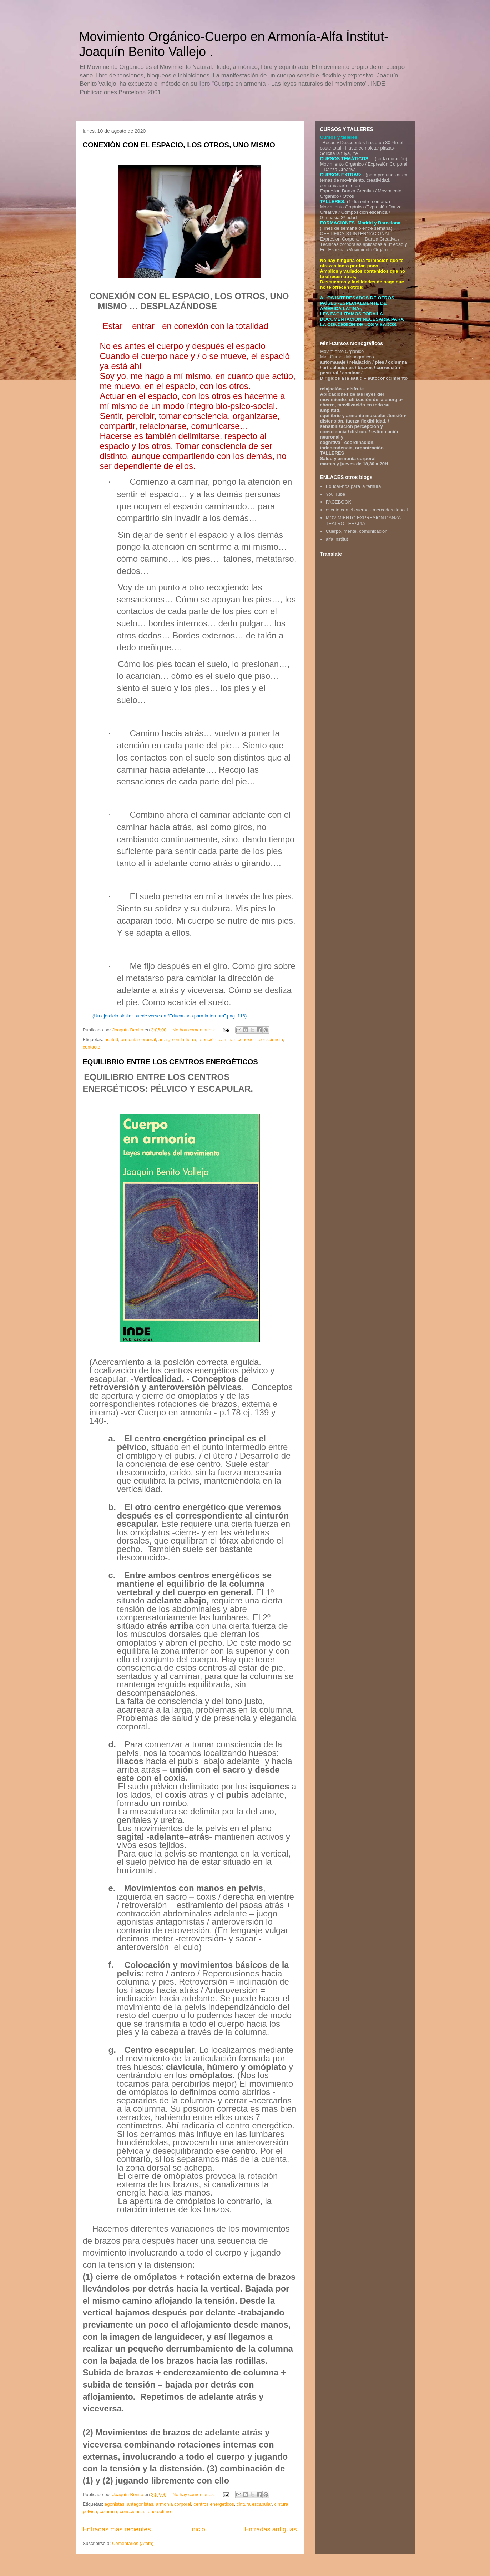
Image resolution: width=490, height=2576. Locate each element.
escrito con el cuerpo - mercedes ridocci (367, 509)
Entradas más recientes (117, 2529)
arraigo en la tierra (177, 1039)
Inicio (197, 2529)
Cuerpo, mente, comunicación (357, 531)
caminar (227, 1039)
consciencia (271, 1039)
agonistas (115, 2504)
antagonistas (140, 2504)
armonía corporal (138, 1039)
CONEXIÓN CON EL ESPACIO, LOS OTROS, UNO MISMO (179, 145)
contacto (91, 1047)
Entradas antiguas (270, 2529)
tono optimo (159, 2511)
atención (207, 1039)
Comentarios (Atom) (132, 2543)
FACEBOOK (339, 502)
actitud (111, 1039)
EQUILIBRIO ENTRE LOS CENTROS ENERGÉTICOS (170, 1062)
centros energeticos (213, 2504)
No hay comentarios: (194, 1029)
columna (108, 2511)
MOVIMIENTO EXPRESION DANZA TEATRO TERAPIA (363, 520)
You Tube (335, 494)
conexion (247, 1039)
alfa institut (337, 539)
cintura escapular (254, 2504)
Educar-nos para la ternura (353, 486)
